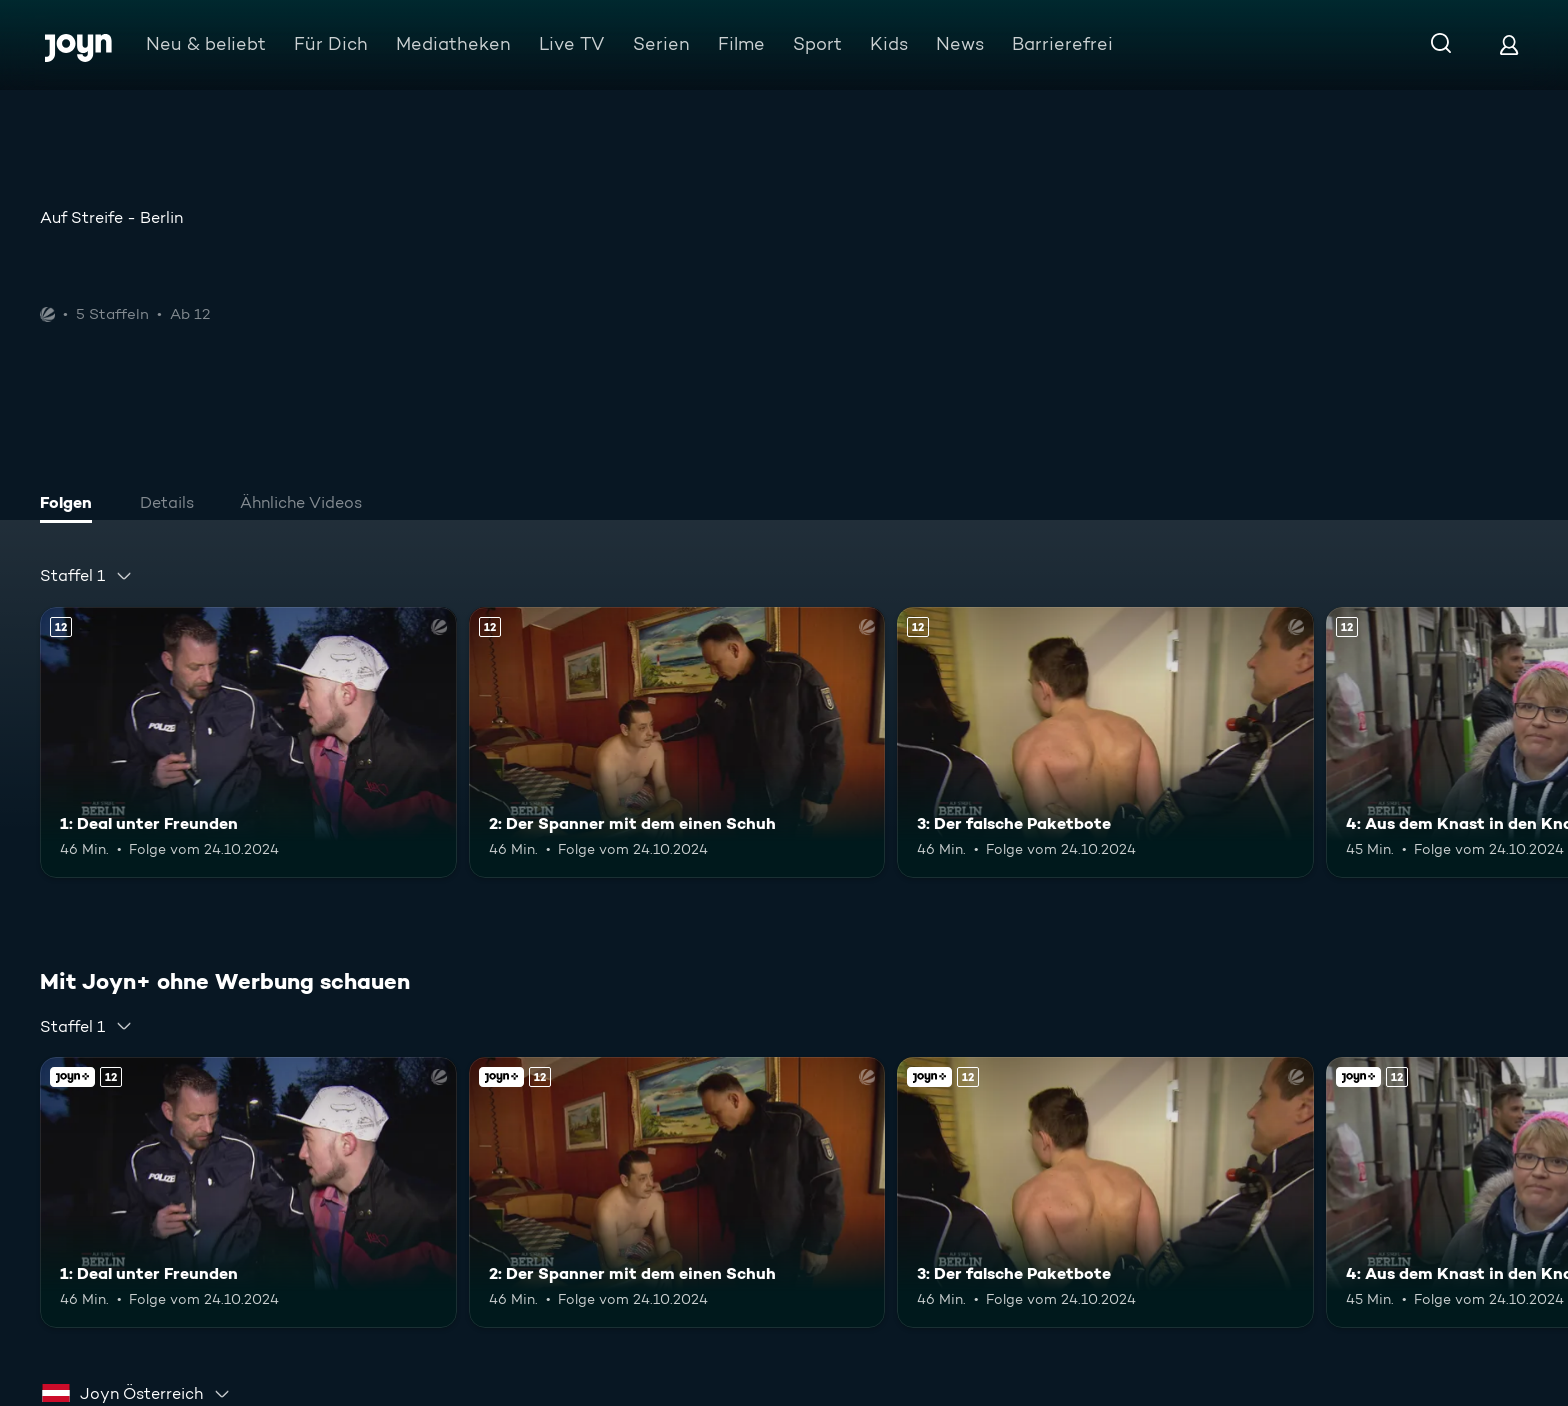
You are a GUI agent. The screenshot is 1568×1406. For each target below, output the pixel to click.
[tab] (71, 505)
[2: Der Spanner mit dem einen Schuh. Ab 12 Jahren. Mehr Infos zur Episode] (677, 742)
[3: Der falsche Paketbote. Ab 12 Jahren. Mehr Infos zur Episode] (1105, 742)
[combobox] (86, 576)
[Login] (1509, 44)
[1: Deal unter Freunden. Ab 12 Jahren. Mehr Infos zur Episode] (248, 742)
